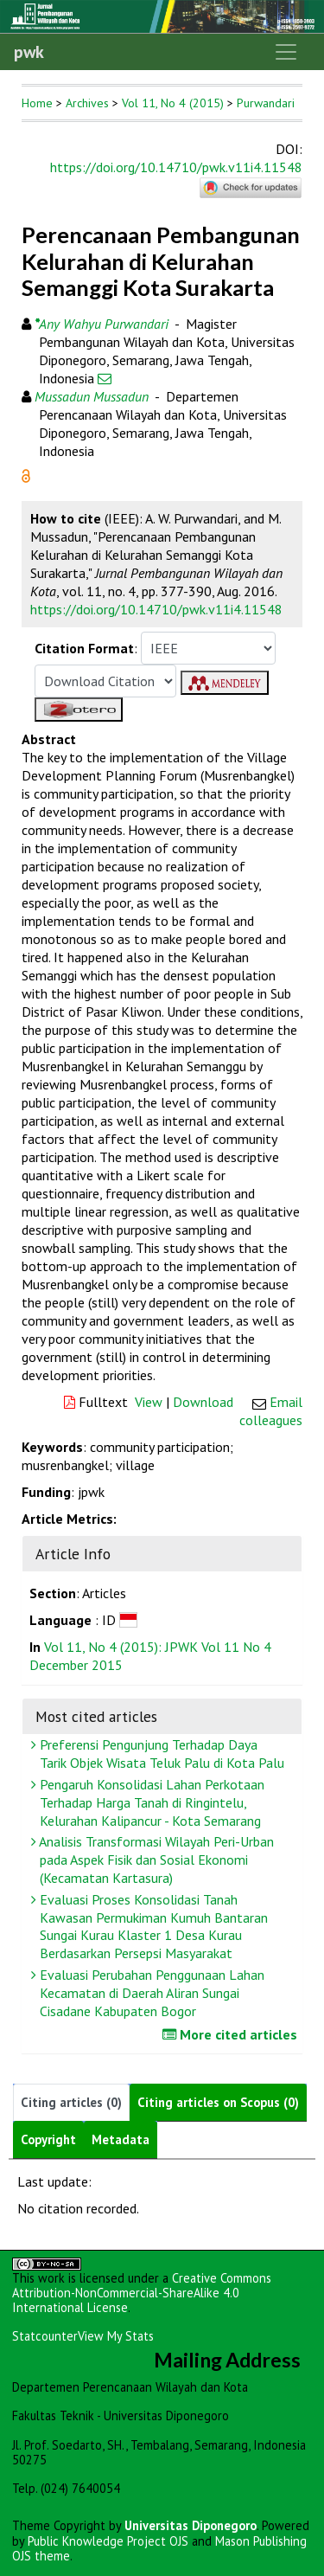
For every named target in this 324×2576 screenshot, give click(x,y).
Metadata (120, 2139)
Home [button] (37, 103)
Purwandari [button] (266, 103)
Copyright (48, 2139)
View (148, 1401)
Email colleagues (270, 1411)
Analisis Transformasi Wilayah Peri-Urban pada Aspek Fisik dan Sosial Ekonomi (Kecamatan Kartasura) (154, 1859)
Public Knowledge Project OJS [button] (108, 2541)
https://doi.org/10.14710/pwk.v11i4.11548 (176, 167)
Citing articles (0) (71, 2102)
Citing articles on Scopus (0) (218, 2102)
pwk (29, 52)
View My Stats (116, 2336)
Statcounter (45, 2336)
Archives (87, 103)
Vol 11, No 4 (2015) (173, 103)
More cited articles (232, 2034)
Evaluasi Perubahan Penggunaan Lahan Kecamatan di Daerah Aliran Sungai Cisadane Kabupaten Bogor (149, 1993)
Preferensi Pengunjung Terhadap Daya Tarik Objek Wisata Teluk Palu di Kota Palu (159, 1753)
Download (203, 1401)
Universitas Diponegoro (190, 2525)
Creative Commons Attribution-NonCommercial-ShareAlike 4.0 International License (141, 2293)
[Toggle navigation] (286, 52)
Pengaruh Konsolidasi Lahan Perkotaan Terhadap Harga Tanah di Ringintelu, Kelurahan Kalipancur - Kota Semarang (149, 1802)
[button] (26, 474)
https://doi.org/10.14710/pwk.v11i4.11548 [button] (156, 609)
